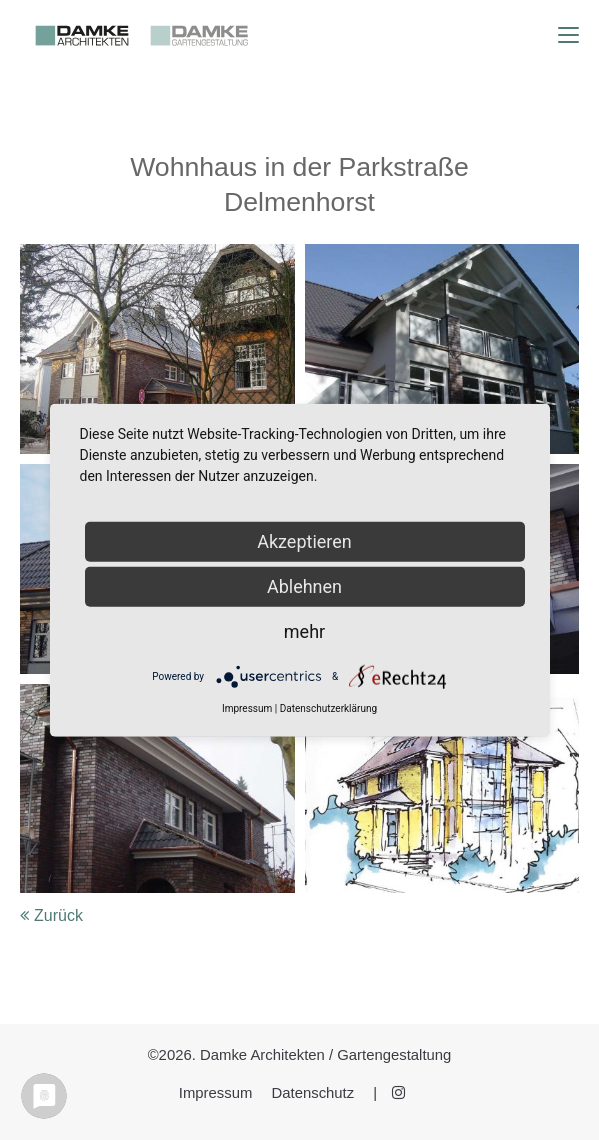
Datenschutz (313, 1093)
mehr (304, 631)
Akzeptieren (304, 541)
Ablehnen (304, 586)
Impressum (216, 1093)
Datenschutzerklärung (328, 708)
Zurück (58, 915)
